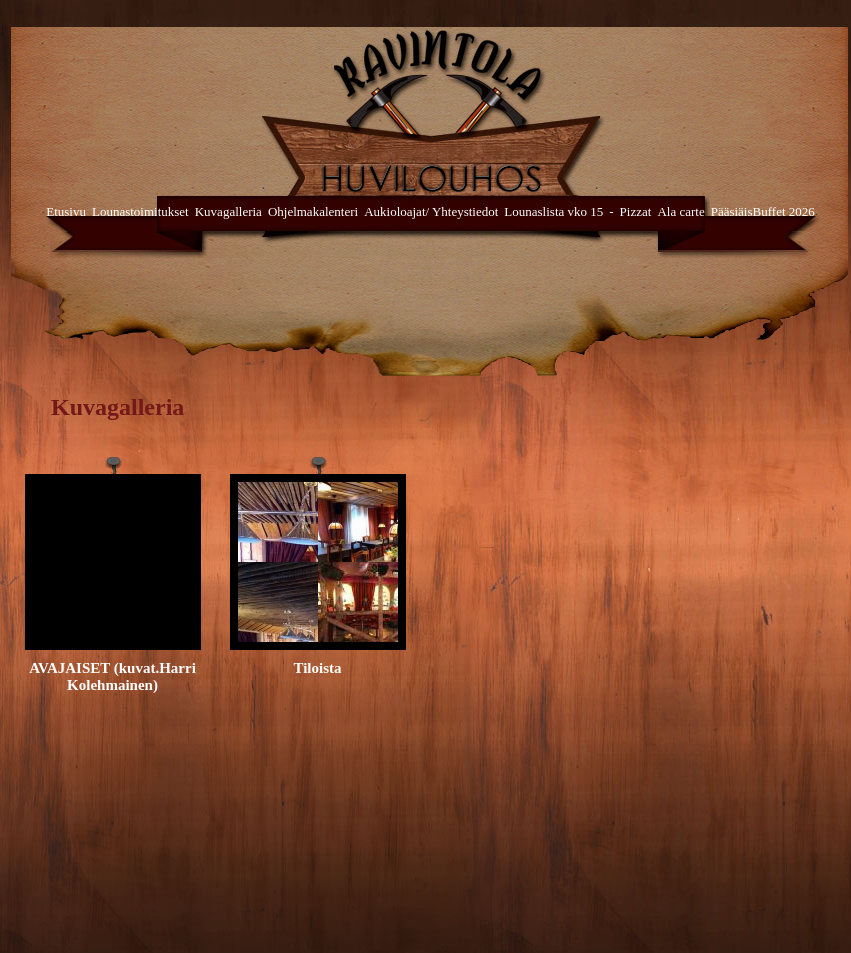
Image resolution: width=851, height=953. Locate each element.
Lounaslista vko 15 (553, 211)
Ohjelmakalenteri (313, 211)
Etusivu (66, 211)
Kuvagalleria (228, 211)
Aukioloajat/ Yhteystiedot (431, 211)
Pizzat (636, 211)
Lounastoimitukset (140, 211)
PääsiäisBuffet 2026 (763, 211)
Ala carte (680, 211)
